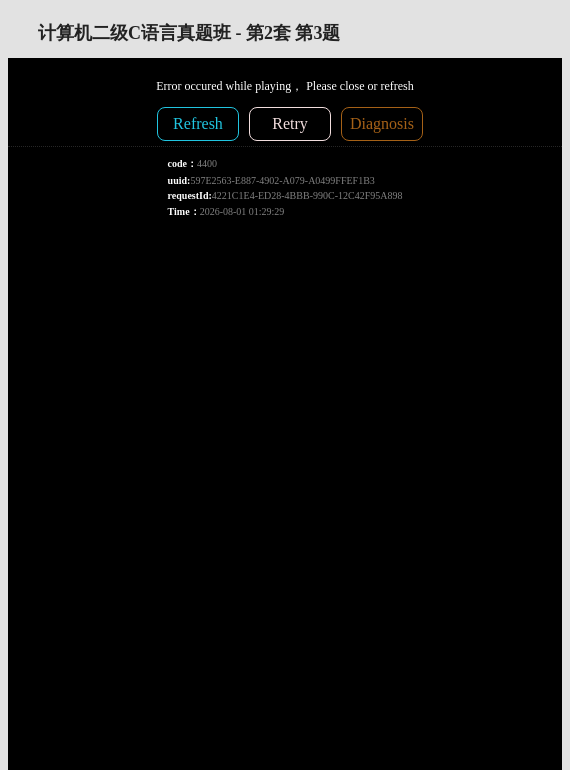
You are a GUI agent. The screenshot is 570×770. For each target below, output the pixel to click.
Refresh (198, 123)
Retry (290, 123)
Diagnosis (382, 123)
